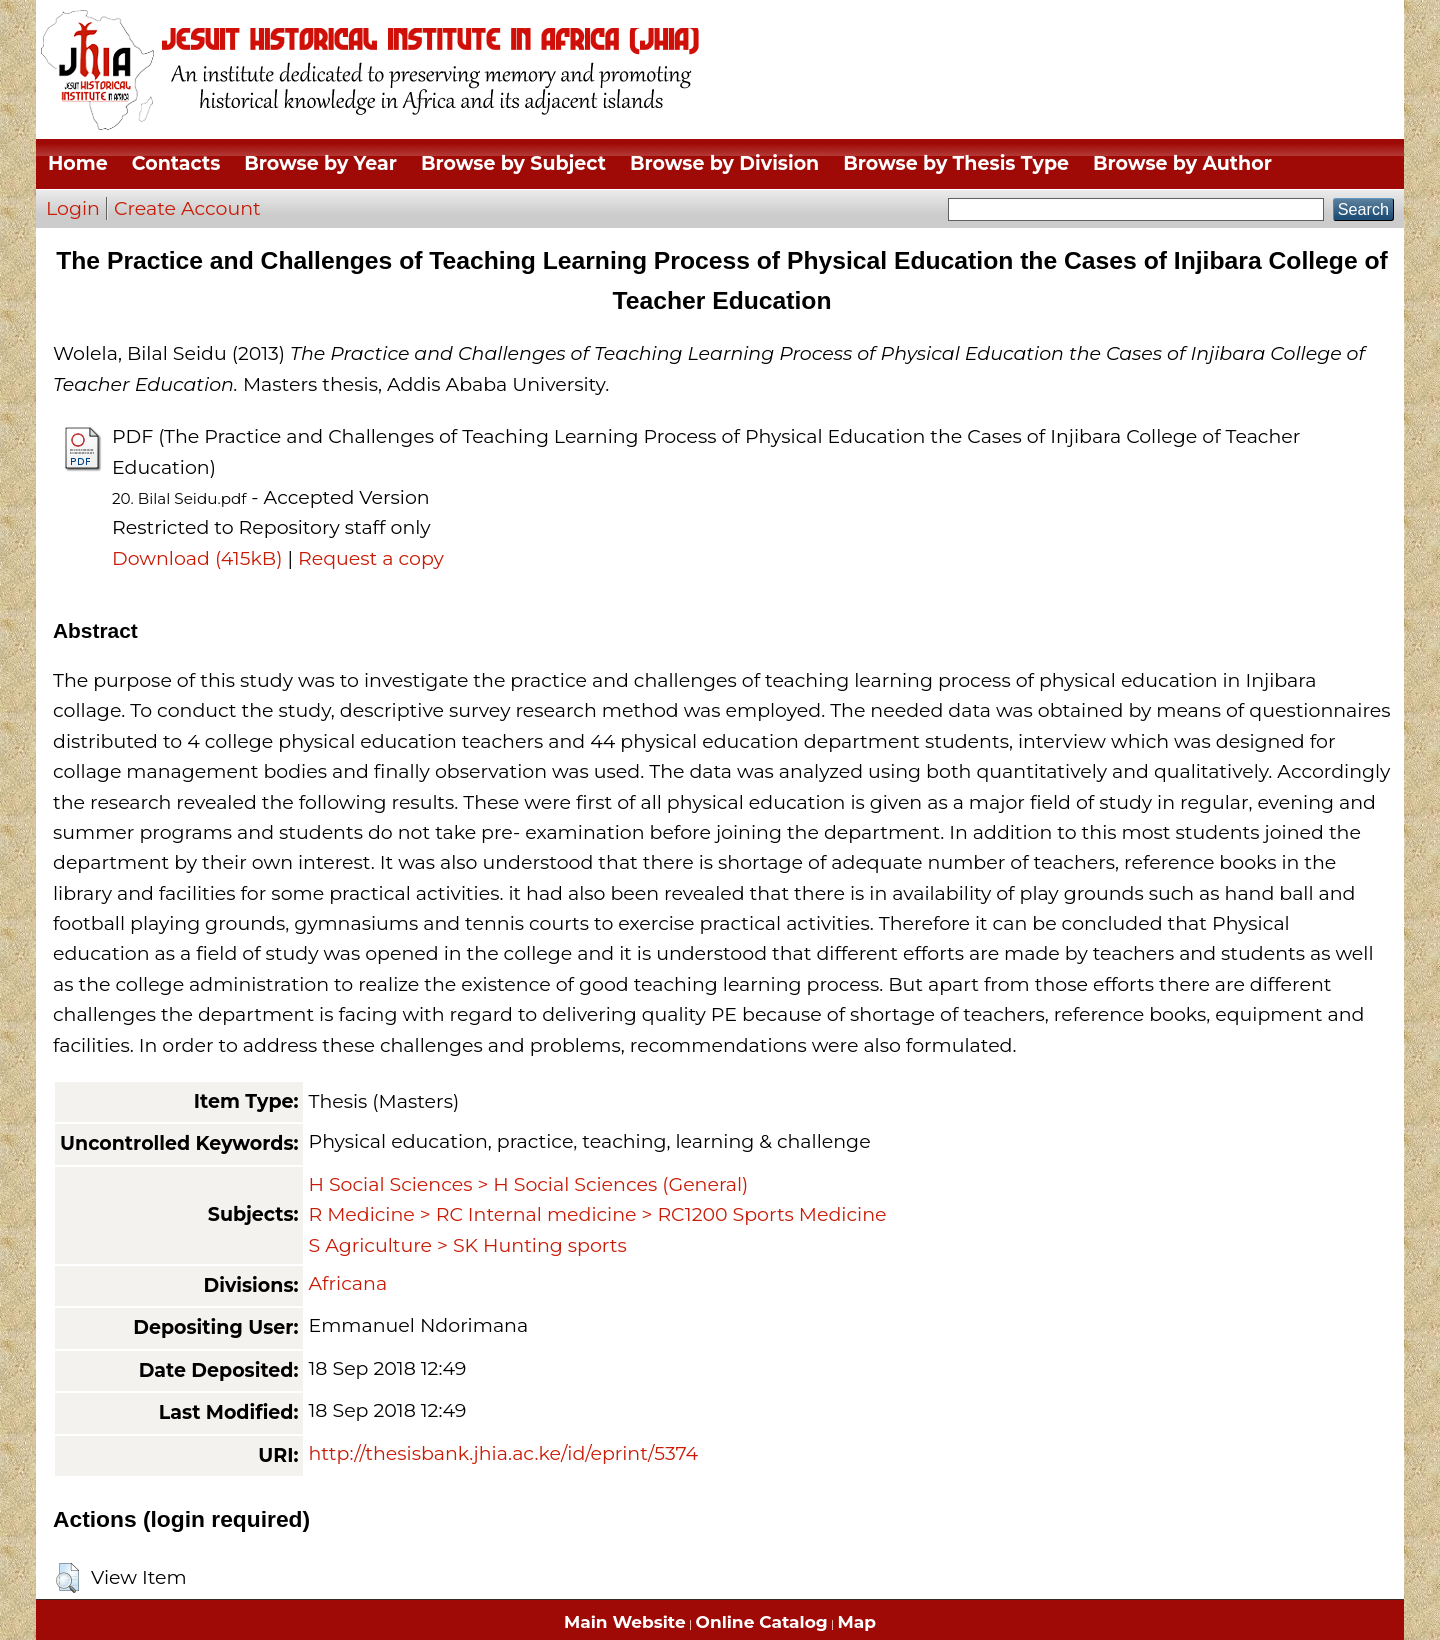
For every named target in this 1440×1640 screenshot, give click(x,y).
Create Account (187, 208)
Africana (347, 1283)
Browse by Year (320, 163)
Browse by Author (1182, 163)
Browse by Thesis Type (956, 163)
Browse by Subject (513, 163)
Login (73, 208)
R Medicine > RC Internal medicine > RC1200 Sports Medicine (597, 1214)
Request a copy (371, 558)
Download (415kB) (197, 558)
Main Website (625, 1622)
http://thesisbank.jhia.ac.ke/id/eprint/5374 (502, 1453)
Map (857, 1622)
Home (78, 163)
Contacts (176, 163)
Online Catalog (762, 1622)
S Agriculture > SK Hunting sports (467, 1245)
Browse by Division (724, 163)
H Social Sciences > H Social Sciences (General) (528, 1184)
